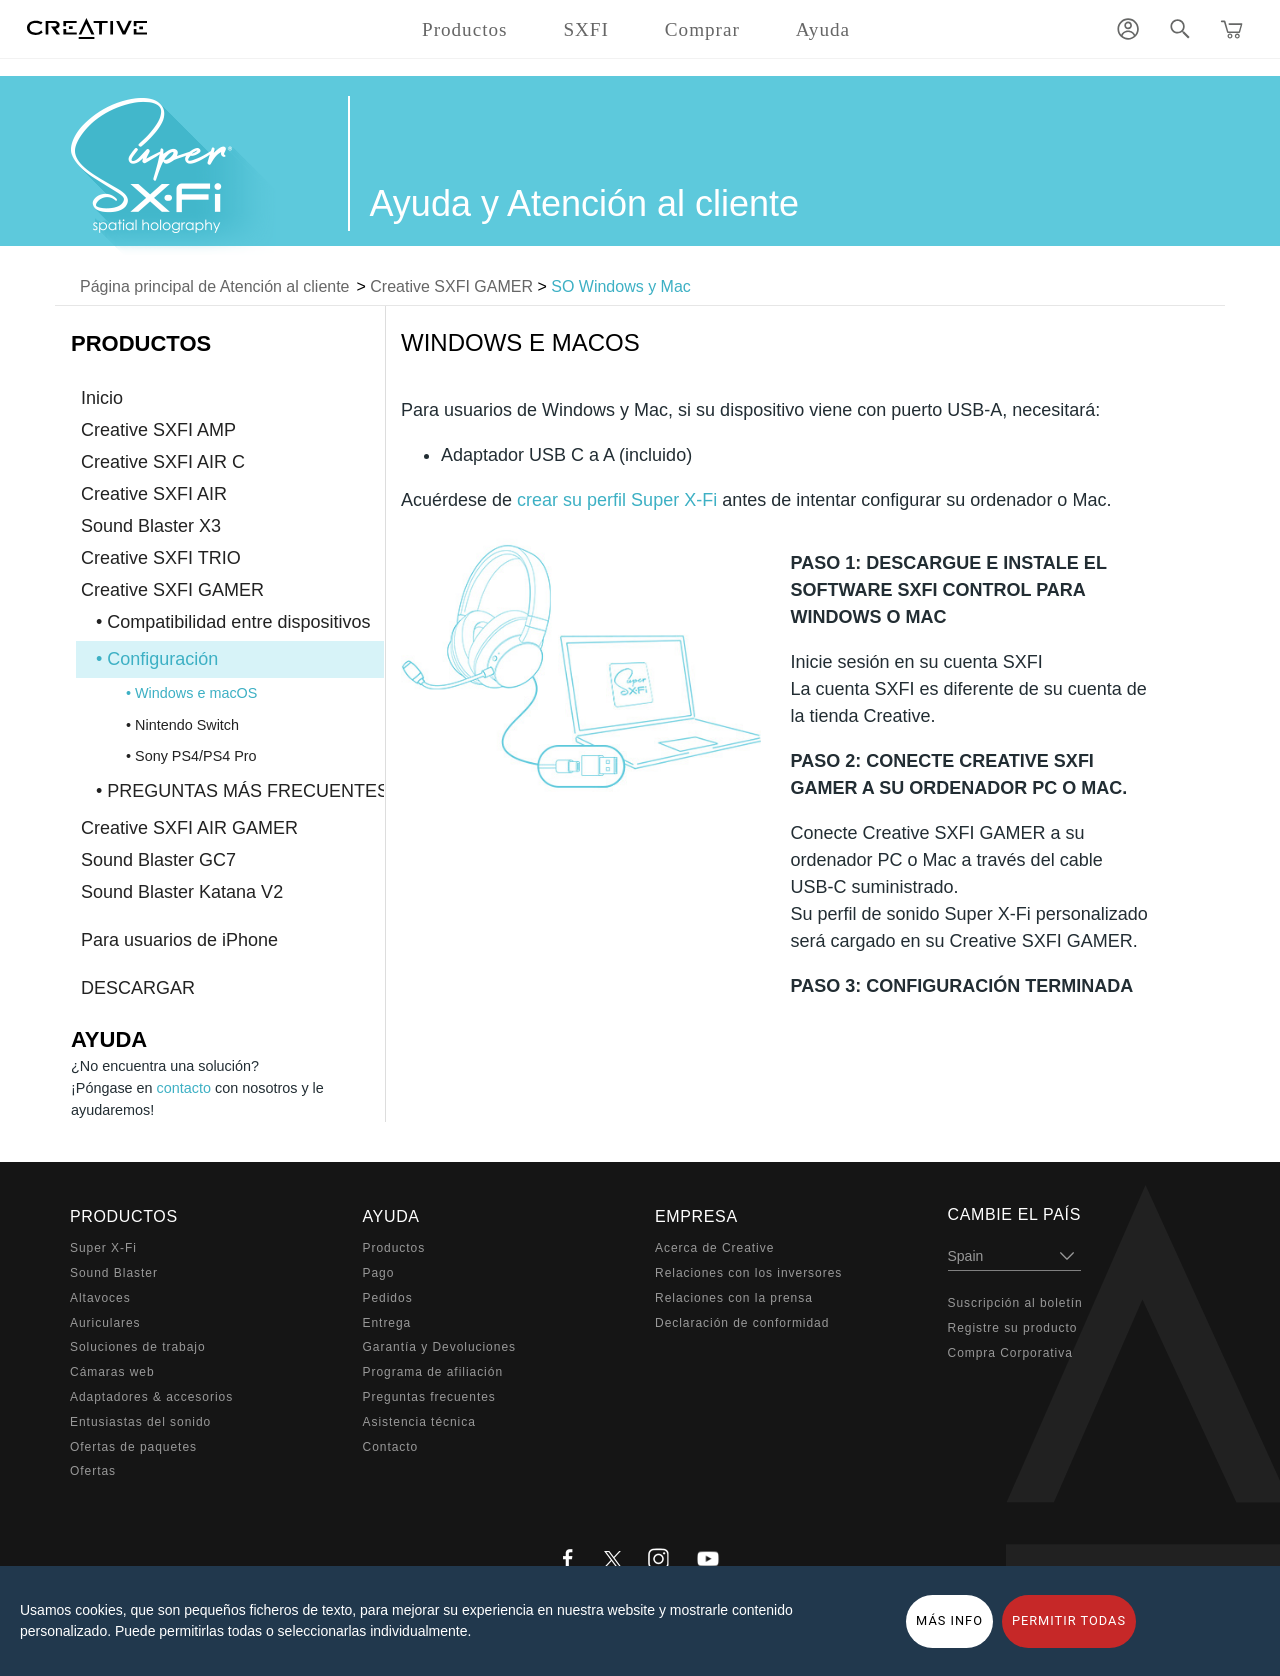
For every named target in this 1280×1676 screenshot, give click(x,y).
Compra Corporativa (1010, 1353)
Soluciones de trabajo (138, 1347)
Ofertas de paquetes (133, 1447)
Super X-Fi (103, 1248)
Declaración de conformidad (742, 1323)
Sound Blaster (114, 1273)
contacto (184, 1088)
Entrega (387, 1323)
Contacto (391, 1447)
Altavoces (100, 1298)
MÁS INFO (949, 1620)
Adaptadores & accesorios (151, 1397)
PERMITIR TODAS (1069, 1620)
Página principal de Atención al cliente (215, 286)
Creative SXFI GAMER (451, 286)
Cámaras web (112, 1372)
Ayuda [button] (823, 29)
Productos (394, 1248)
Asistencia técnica (419, 1422)
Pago (379, 1273)
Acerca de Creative (714, 1248)
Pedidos (388, 1298)
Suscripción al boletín (1015, 1303)
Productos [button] (464, 29)
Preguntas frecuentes (429, 1397)
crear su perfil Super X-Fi (617, 500)
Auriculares (105, 1323)
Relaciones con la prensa (734, 1298)
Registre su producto (1013, 1328)
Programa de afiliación (433, 1372)
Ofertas (93, 1471)
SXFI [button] (585, 29)
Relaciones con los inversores (748, 1273)
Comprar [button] (702, 29)
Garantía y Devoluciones (439, 1347)
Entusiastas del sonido (140, 1422)
